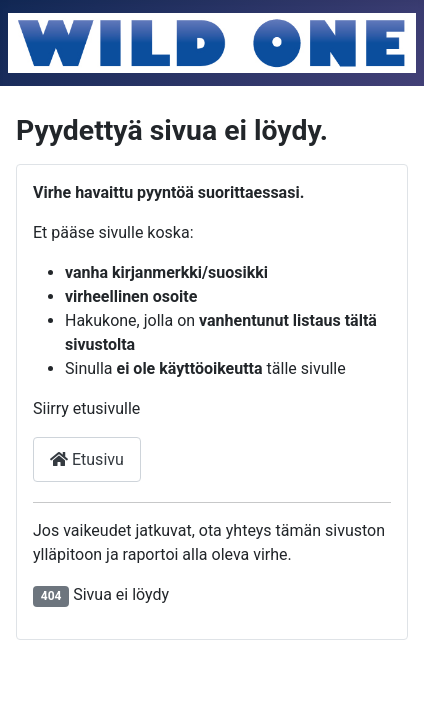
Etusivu (87, 459)
